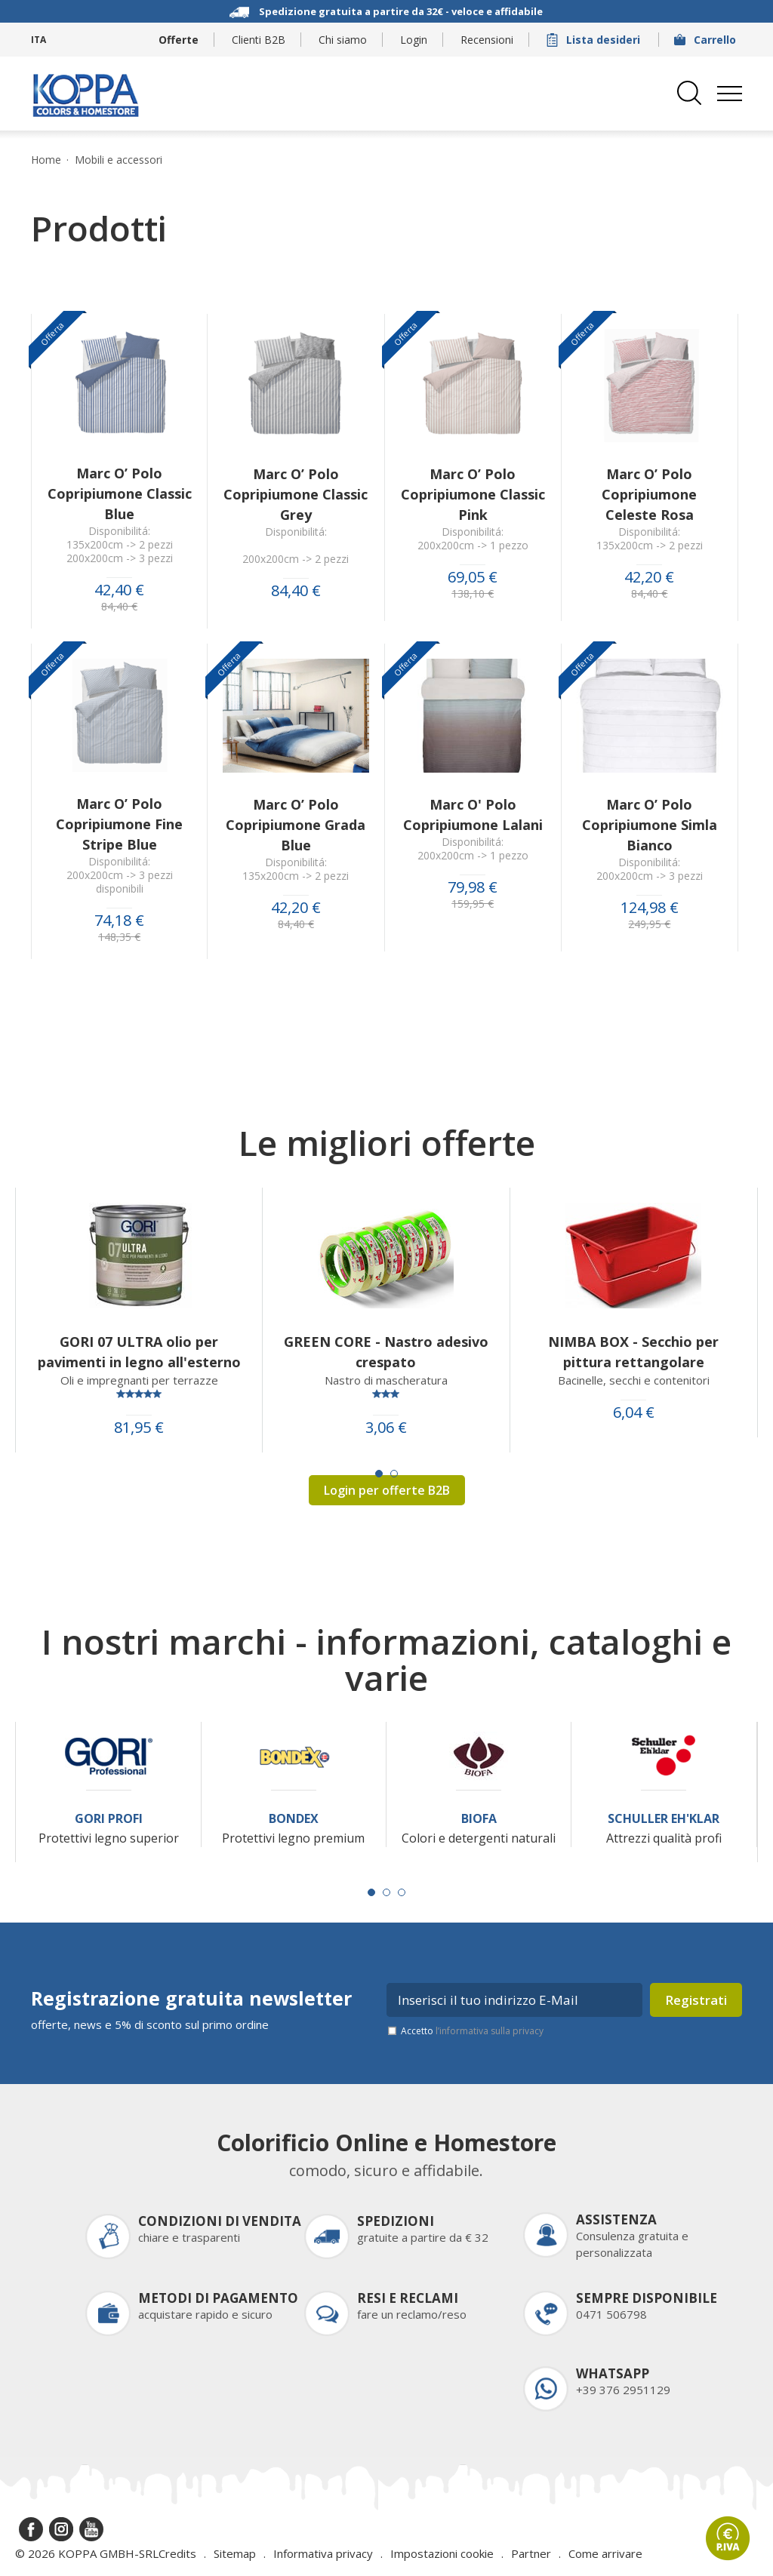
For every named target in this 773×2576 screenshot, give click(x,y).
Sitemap (235, 2553)
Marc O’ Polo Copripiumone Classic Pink (473, 494)
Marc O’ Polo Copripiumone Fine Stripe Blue (119, 824)
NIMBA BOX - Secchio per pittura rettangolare (633, 1352)
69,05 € (472, 577)
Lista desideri (595, 39)
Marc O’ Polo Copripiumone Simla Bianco (649, 824)
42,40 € (119, 590)
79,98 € (472, 887)
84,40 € (119, 606)
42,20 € (649, 577)
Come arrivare (605, 2553)
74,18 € (119, 920)
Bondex (294, 1818)
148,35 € (119, 937)
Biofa (479, 1818)
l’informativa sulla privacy (490, 2030)
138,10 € (472, 594)
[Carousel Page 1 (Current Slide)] (379, 1473)
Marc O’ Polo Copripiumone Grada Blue (295, 824)
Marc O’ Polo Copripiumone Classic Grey (295, 494)
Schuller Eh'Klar (663, 1818)
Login (413, 39)
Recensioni (486, 39)
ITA (38, 39)
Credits (177, 2553)
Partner (531, 2553)
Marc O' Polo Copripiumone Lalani (473, 814)
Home (46, 160)
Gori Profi (109, 1818)
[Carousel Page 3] (401, 1892)
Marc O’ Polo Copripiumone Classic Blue (120, 493)
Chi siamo (343, 39)
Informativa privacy (323, 2553)
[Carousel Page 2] (394, 1473)
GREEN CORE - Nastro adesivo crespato (386, 1352)
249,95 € (649, 924)
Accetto (472, 2030)
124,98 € (650, 908)
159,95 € (472, 904)
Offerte (179, 39)
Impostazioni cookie (442, 2553)
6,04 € (633, 1412)
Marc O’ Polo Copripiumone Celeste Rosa (649, 494)
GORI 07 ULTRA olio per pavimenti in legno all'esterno (139, 1352)
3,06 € (386, 1427)
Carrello (706, 39)
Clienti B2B (258, 39)
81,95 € (139, 1427)
